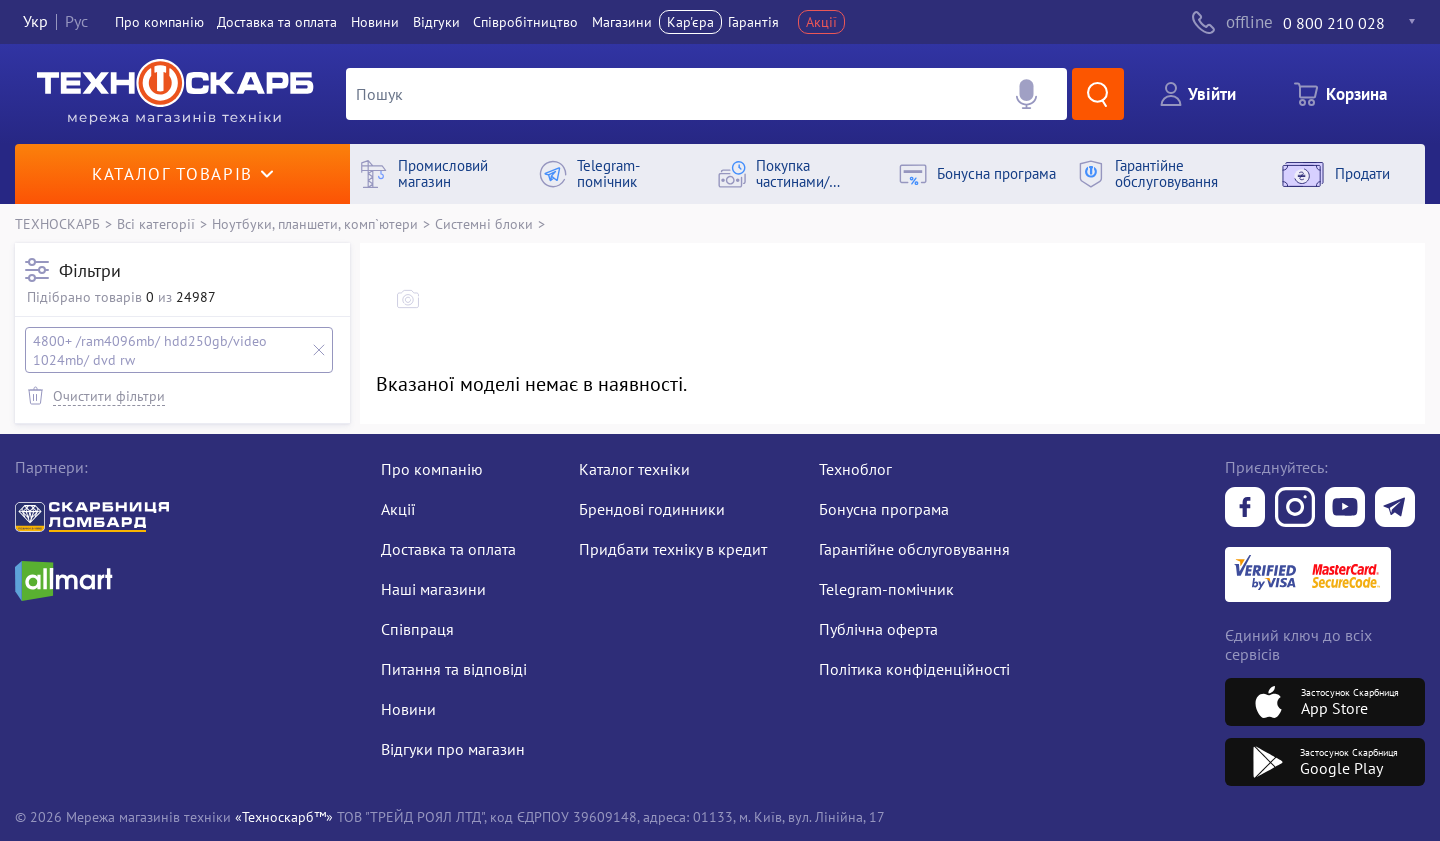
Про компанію (432, 469)
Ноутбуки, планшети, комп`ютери (315, 223)
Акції (821, 22)
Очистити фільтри (109, 395)
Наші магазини (433, 589)
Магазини (622, 22)
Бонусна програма (884, 509)
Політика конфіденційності (914, 669)
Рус (76, 22)
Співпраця (417, 629)
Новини (375, 22)
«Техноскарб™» (284, 816)
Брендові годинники (652, 509)
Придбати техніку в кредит (673, 549)
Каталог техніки (634, 469)
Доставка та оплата (277, 22)
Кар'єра (690, 22)
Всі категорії (156, 223)
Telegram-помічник (886, 589)
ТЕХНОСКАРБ (57, 223)
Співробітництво (525, 22)
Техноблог (855, 469)
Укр (35, 22)
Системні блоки (484, 223)
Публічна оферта (878, 629)
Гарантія (753, 22)
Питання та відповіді (454, 669)
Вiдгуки (436, 22)
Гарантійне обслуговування (914, 549)
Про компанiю (159, 22)
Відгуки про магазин (453, 749)
